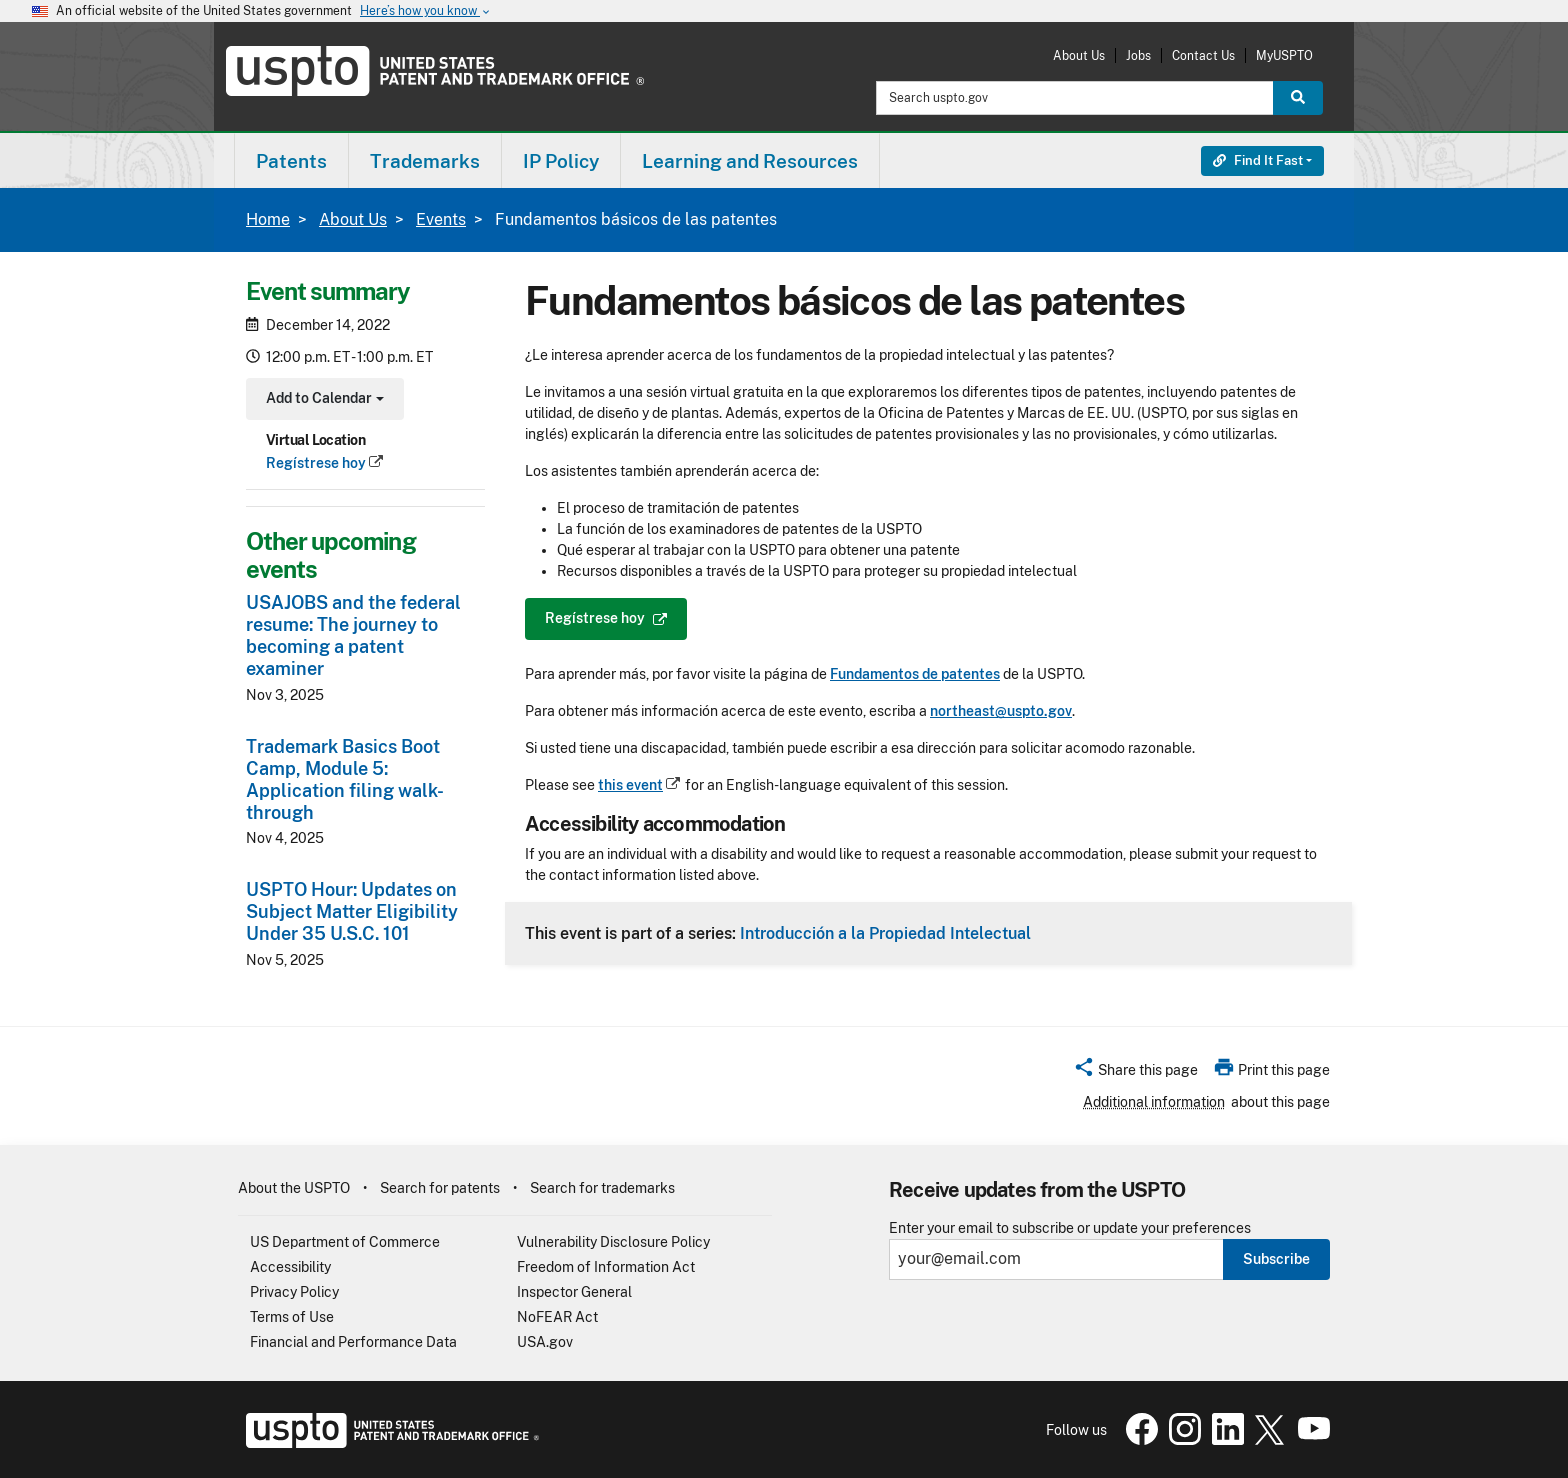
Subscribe (1276, 1259)
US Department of (345, 1242)
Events (441, 219)
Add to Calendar (322, 400)
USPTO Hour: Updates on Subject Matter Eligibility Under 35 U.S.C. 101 (352, 911)
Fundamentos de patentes (915, 674)
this (640, 785)
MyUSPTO (1284, 55)
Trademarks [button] (425, 161)
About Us (1079, 55)
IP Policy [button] (561, 161)
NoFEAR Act (557, 1317)
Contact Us (1203, 55)
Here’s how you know (426, 11)
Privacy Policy (294, 1292)
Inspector (574, 1292)
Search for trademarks (602, 1188)
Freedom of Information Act (606, 1267)
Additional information (1154, 1102)
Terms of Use (292, 1317)
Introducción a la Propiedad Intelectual (885, 933)
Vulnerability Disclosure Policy (613, 1242)
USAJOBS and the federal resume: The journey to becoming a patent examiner (353, 635)
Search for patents (440, 1188)
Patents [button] (291, 161)
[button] (1135, 1073)
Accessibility (290, 1267)
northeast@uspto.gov (1001, 711)
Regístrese (325, 463)
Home (268, 219)
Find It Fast (1258, 160)
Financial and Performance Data (353, 1342)
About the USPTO (294, 1188)
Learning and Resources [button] (750, 161)
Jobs (1138, 55)
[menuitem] (291, 160)
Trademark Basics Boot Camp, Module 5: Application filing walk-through (345, 779)
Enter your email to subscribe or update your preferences (1070, 1228)
